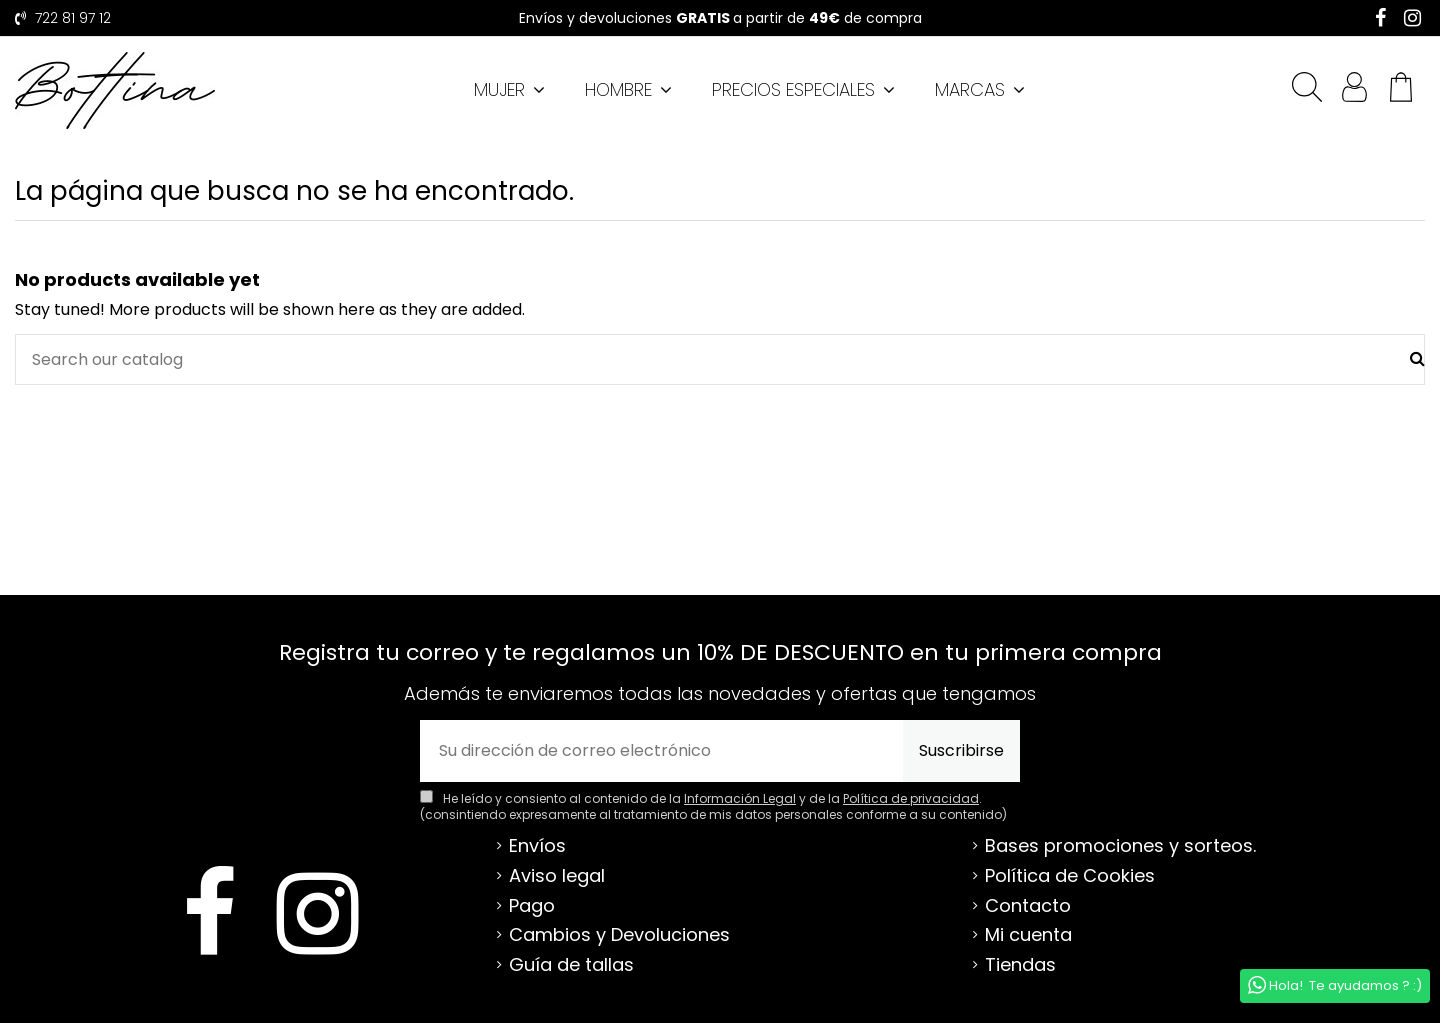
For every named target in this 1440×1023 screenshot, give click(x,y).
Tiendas (1020, 965)
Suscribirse (961, 750)
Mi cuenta (1028, 935)
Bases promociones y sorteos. (1120, 846)
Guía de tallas (571, 965)
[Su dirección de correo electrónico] (661, 751)
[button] (980, 90)
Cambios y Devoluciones (619, 935)
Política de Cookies (1070, 876)
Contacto (1028, 906)
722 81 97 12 (71, 18)
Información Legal (740, 798)
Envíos (537, 846)
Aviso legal (557, 876)
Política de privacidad (911, 798)
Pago (532, 906)
